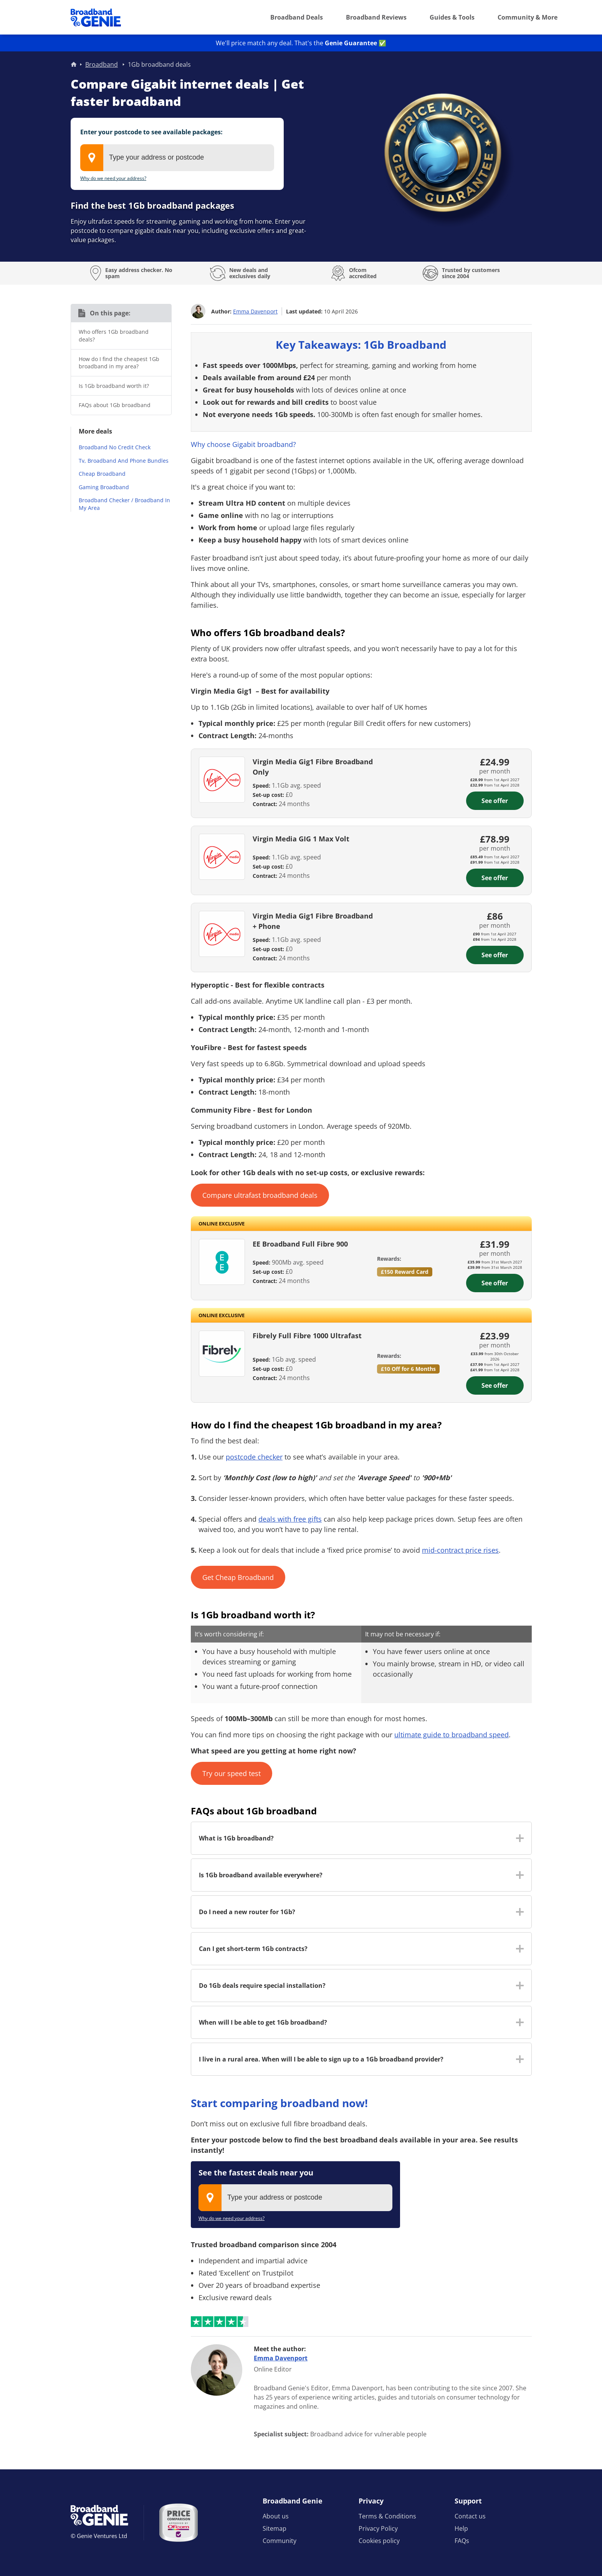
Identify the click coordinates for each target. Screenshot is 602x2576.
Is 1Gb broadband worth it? (114, 385)
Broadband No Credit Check (114, 447)
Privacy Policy (378, 2528)
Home (74, 64)
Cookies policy (379, 2540)
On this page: (110, 313)
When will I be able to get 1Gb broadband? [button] (263, 2022)
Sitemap (274, 2528)
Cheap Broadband (102, 473)
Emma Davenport (255, 311)
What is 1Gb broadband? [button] (236, 1838)
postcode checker (254, 1456)
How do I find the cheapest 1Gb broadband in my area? (119, 362)
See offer (494, 801)
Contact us (470, 2516)
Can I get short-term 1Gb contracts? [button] (253, 1948)
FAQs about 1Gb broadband (114, 405)
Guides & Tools (452, 17)
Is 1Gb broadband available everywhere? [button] (260, 1875)
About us (276, 2516)
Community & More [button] (527, 17)
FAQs (462, 2540)
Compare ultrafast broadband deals (260, 1195)
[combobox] (177, 157)
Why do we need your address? (113, 178)
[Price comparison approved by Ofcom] (178, 2522)
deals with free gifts (290, 1519)
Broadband (101, 64)
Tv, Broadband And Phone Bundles (124, 460)
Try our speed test (231, 1773)
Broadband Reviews (376, 17)
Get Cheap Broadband (238, 1577)
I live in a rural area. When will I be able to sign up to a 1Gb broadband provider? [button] (321, 2059)
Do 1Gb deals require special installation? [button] (262, 1985)
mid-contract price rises (460, 1550)
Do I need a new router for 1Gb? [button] (247, 1912)
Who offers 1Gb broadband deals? (114, 335)
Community (279, 2540)
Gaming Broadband (104, 487)
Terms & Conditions (387, 2516)
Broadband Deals (296, 17)
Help (461, 2528)
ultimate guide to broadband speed (451, 1734)
